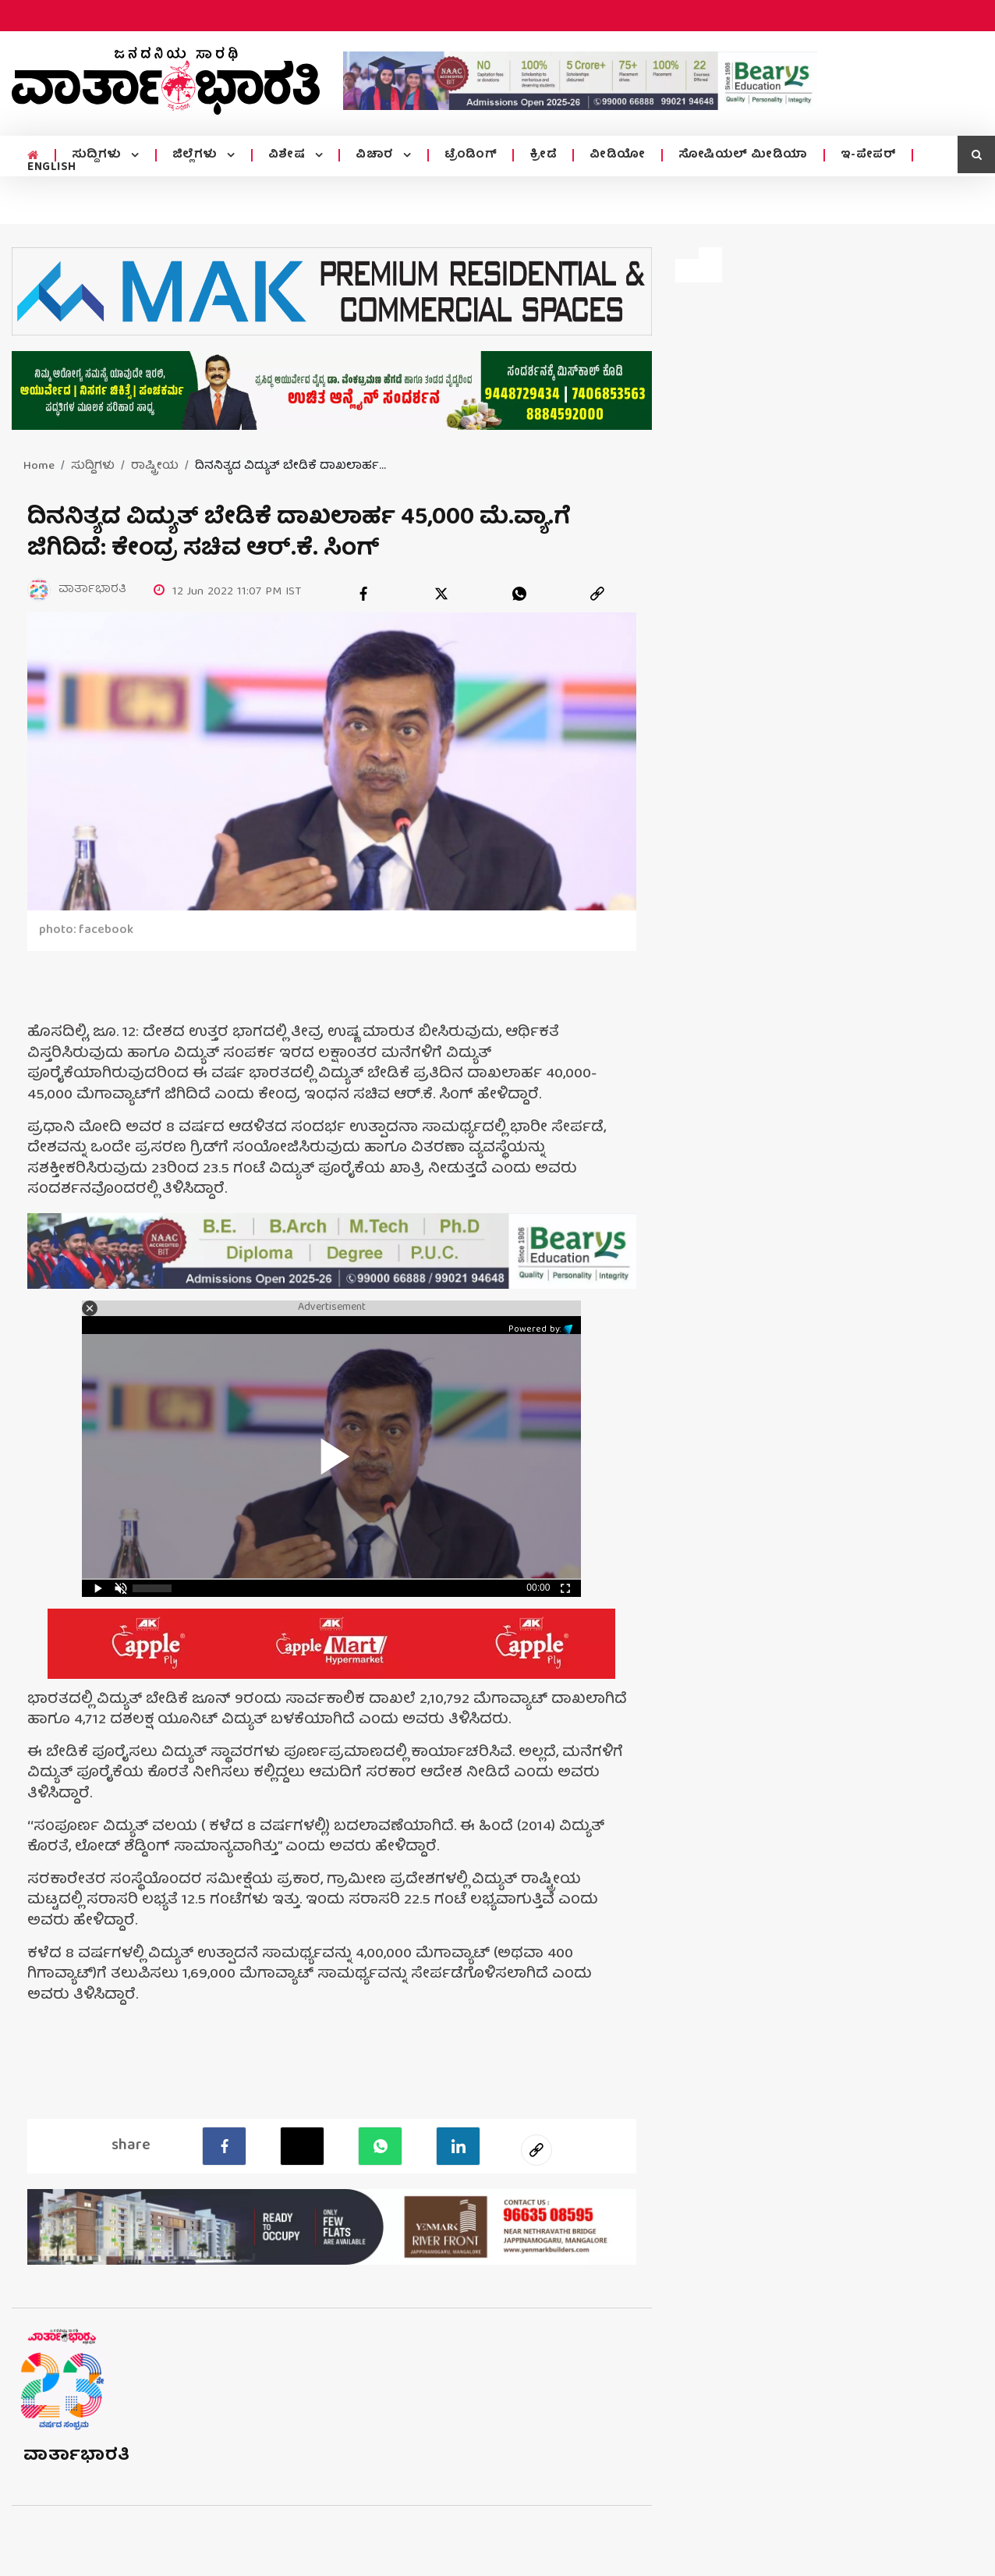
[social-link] (536, 2150)
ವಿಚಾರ (376, 155)
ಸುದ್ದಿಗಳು (99, 155)
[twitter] (441, 593)
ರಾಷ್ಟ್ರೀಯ (155, 466)
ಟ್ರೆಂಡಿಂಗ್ (471, 155)
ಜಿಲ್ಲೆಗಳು (196, 155)
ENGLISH (51, 167)
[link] (597, 593)
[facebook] (363, 593)
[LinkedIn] (458, 2146)
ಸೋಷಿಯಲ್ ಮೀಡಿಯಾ (743, 155)
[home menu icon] (33, 156)
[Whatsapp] (380, 2146)
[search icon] (976, 154)
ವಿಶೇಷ (288, 155)
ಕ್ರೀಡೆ (543, 155)
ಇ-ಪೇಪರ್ (869, 155)
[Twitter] (302, 2146)
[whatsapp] (519, 593)
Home (39, 466)
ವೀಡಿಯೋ (618, 155)
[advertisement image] (580, 80)
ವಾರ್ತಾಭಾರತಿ (76, 2456)
